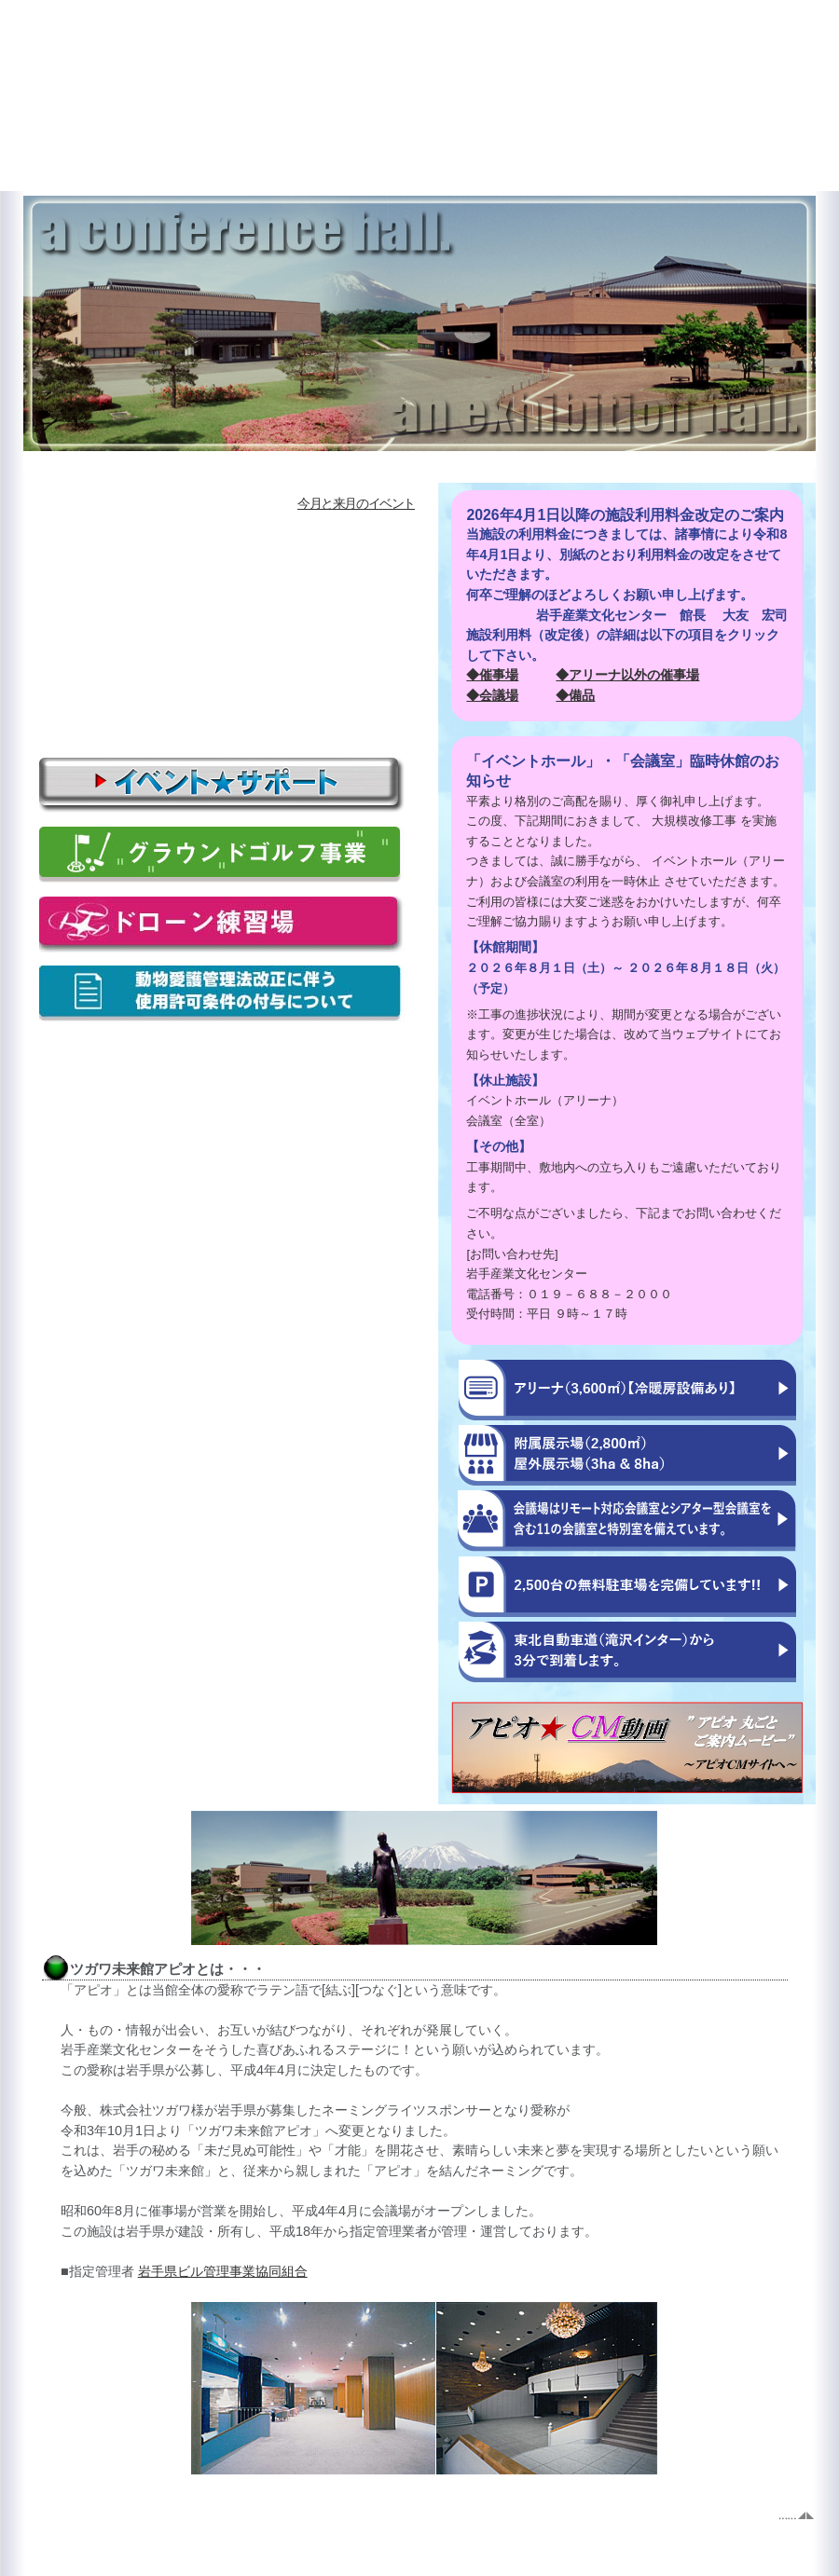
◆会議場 (492, 695)
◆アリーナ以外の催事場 (627, 674)
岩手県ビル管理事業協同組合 (223, 2271)
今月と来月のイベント (356, 503)
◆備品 (575, 695)
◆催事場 (492, 674)
